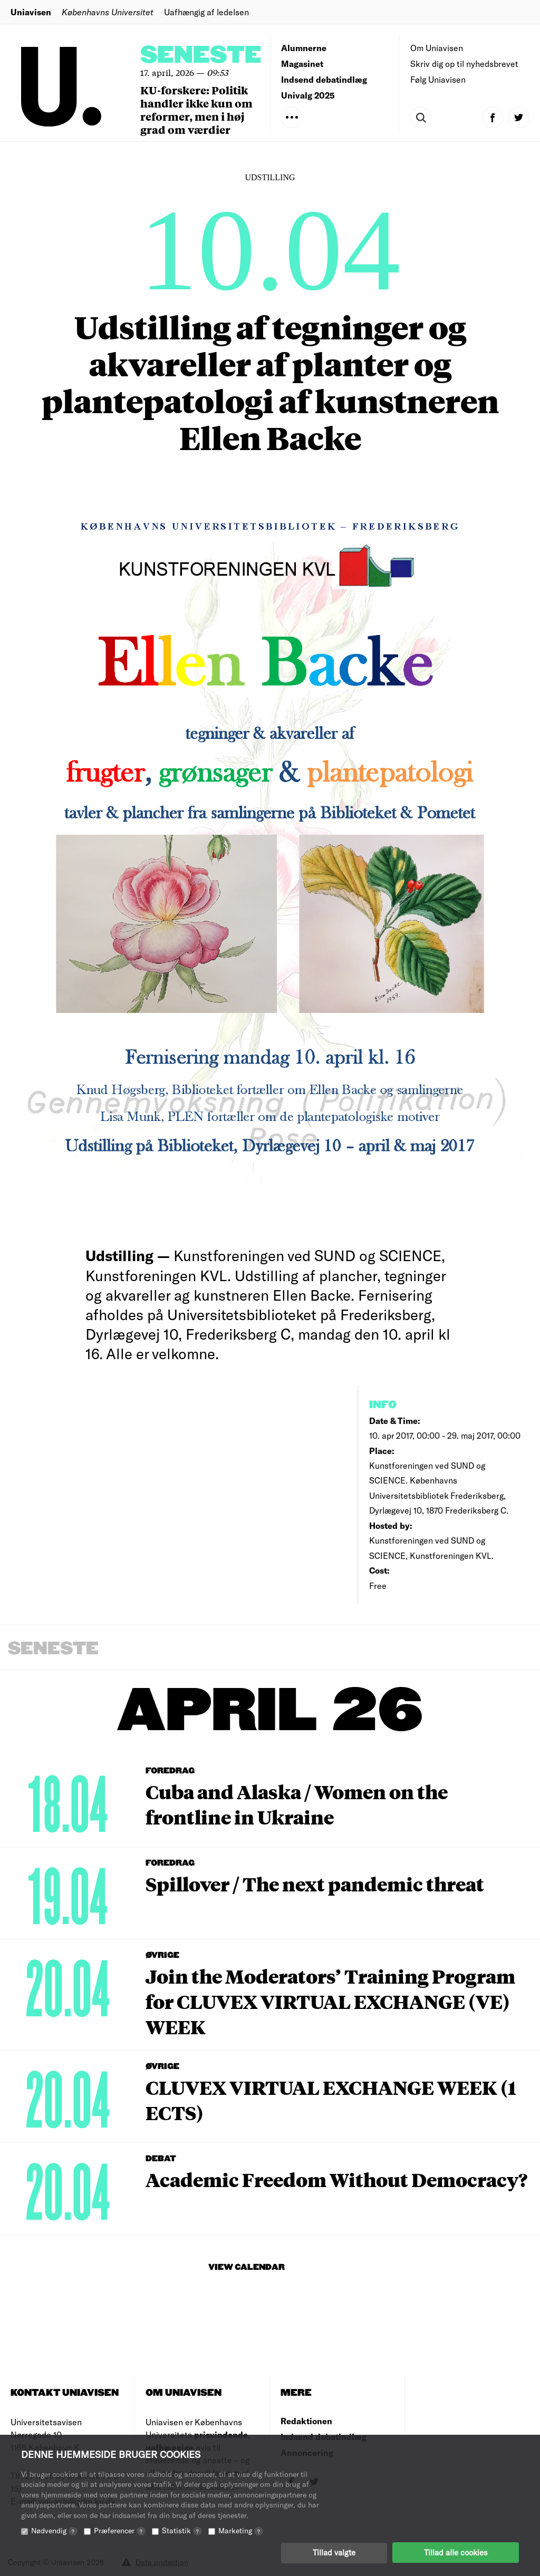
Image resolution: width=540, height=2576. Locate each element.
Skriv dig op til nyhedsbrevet (464, 63)
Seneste (201, 56)
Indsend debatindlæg (324, 79)
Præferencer (120, 2529)
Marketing (240, 2529)
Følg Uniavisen (438, 79)
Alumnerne (303, 48)
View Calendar (246, 2267)
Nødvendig (54, 2529)
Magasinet (302, 63)
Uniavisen (31, 12)
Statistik (182, 2529)
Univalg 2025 (308, 95)
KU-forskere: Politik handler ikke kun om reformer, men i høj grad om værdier (196, 109)
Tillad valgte (334, 2552)
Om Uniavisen (436, 48)
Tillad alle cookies (455, 2552)
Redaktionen (306, 2421)
